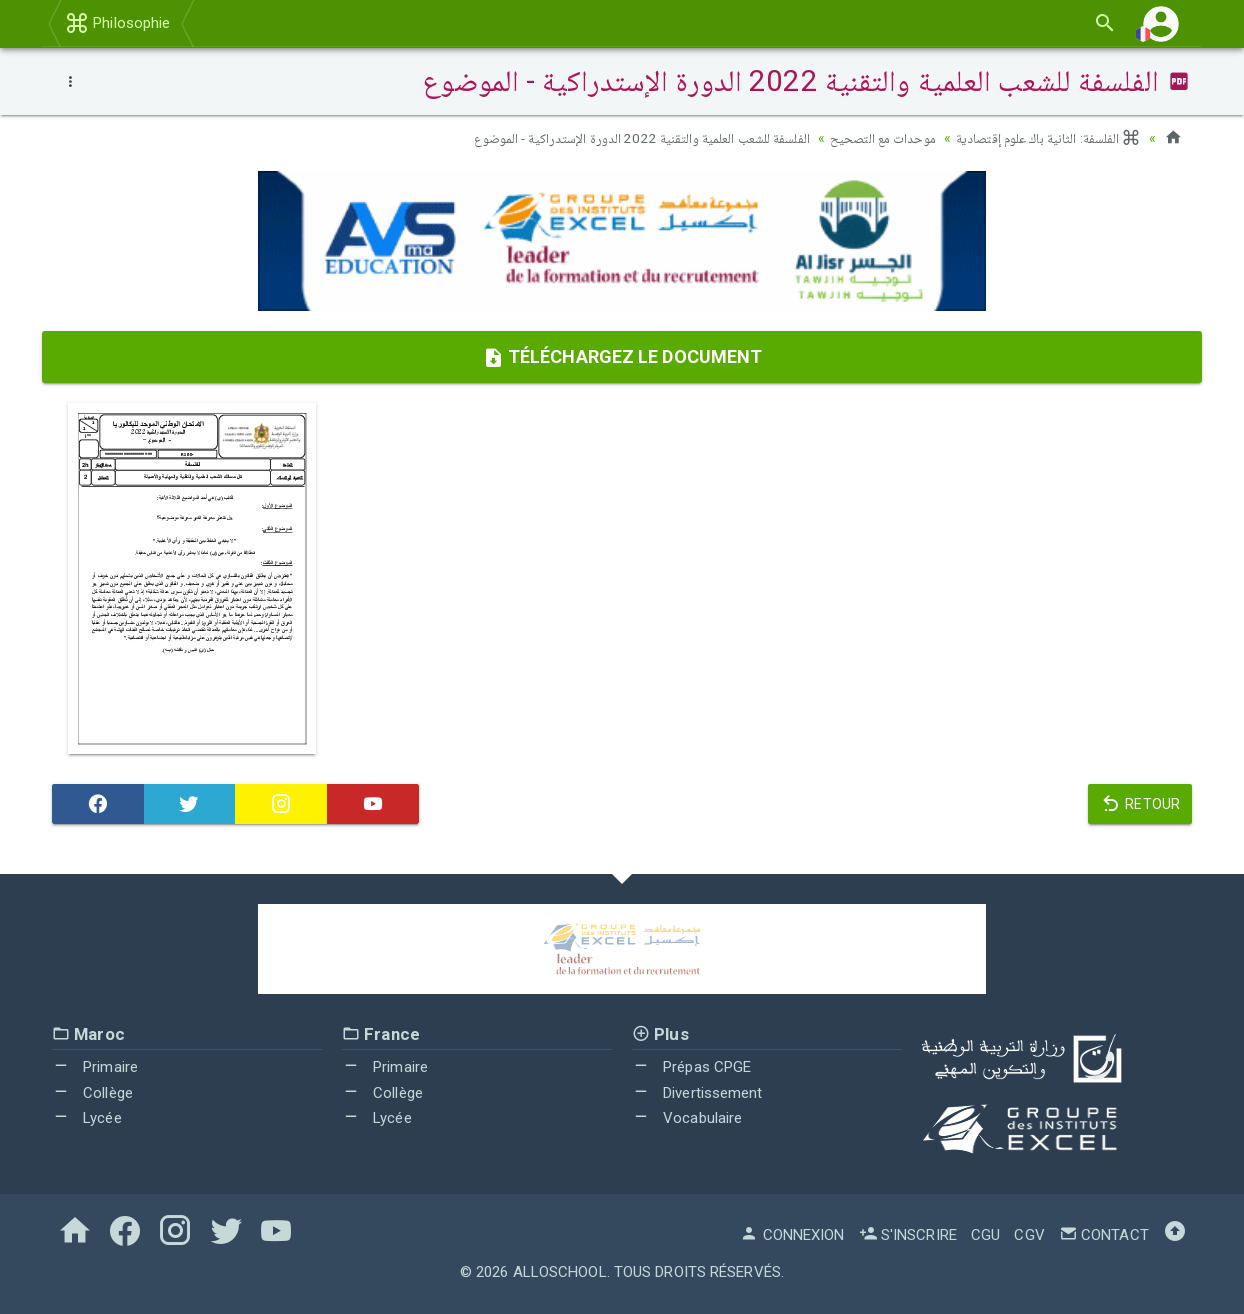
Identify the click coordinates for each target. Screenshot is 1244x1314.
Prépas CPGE (691, 1067)
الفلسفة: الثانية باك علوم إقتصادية (1046, 138)
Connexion (792, 1235)
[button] (1161, 23)
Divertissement (697, 1093)
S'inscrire (908, 1235)
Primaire (95, 1067)
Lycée (87, 1118)
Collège (92, 1093)
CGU (985, 1235)
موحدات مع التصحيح (875, 138)
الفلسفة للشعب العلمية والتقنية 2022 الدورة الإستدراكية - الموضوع (627, 138)
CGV (1029, 1235)
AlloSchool (560, 1272)
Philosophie (117, 23)
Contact (1104, 1235)
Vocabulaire (687, 1118)
